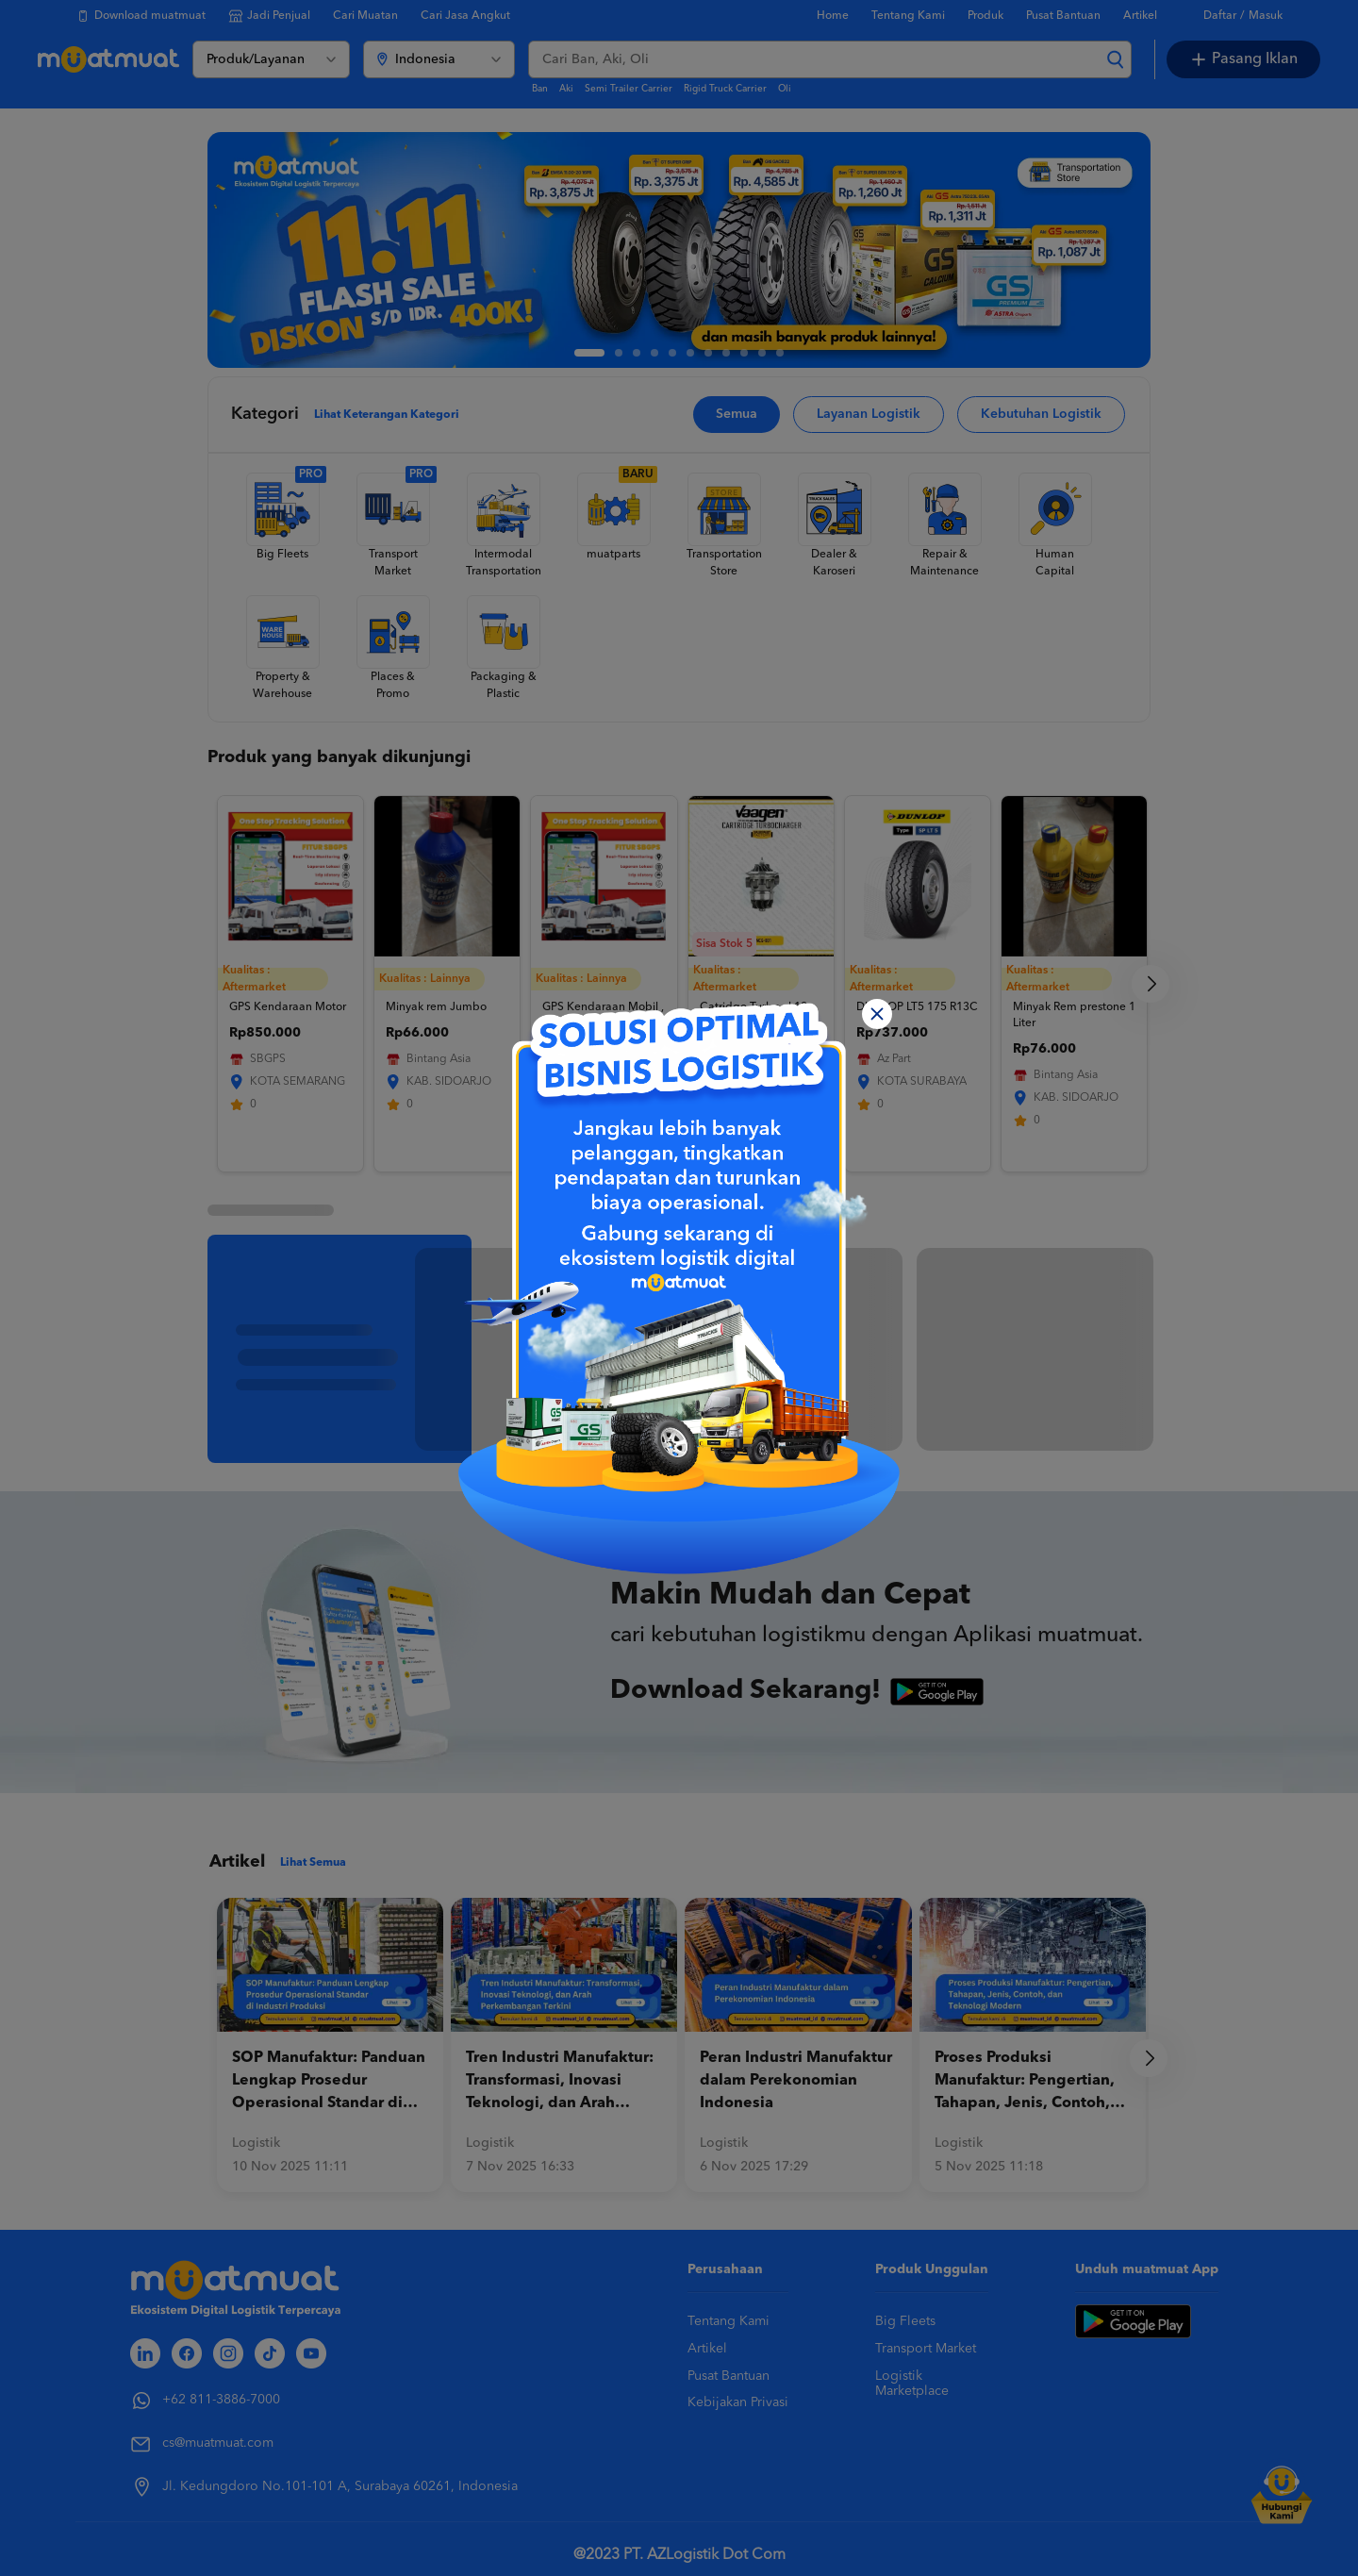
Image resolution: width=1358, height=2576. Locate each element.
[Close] (877, 1014)
